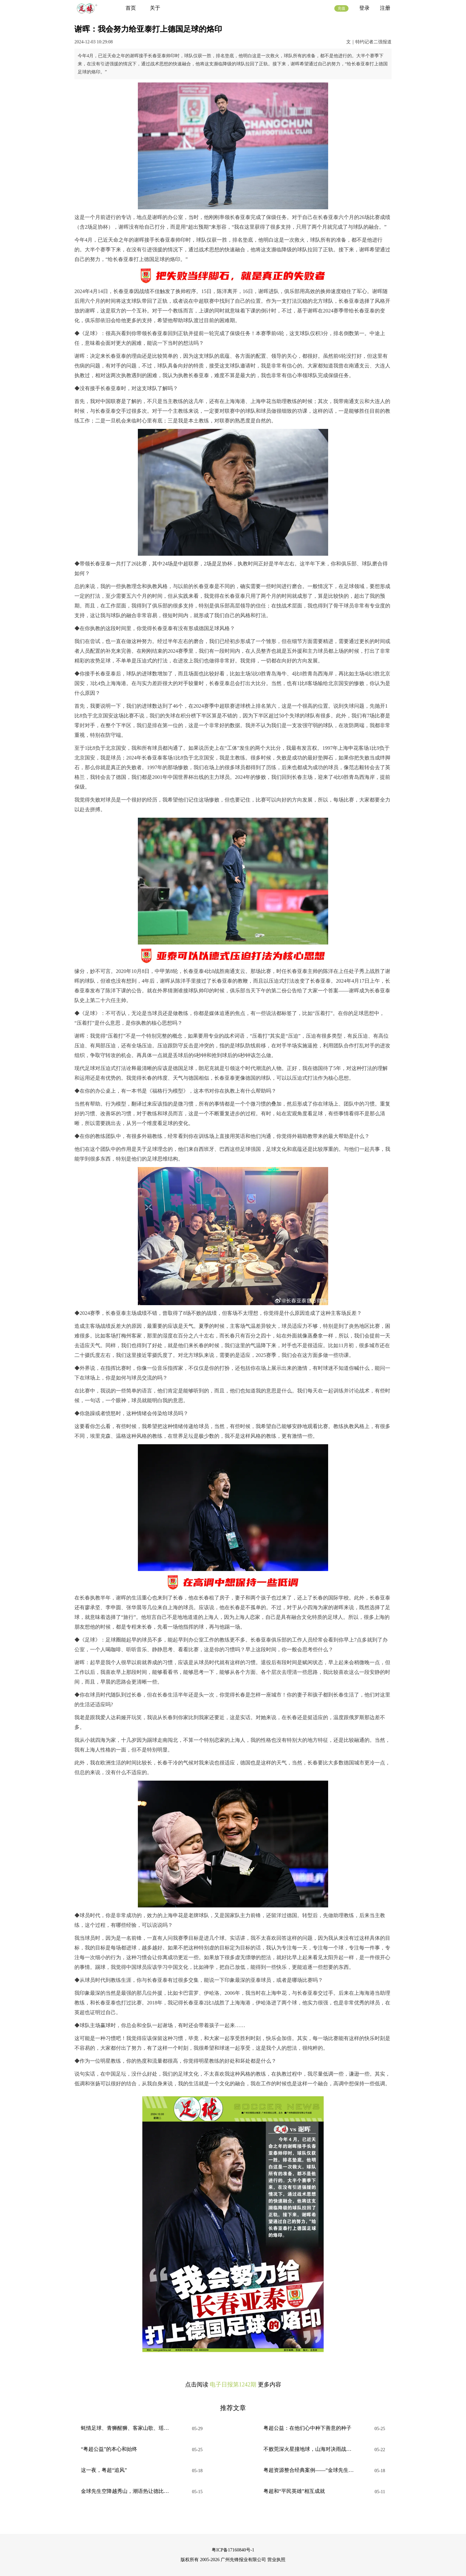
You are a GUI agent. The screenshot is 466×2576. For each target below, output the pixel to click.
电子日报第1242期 (233, 2384)
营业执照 (276, 2559)
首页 (131, 8)
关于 (155, 8)
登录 (364, 8)
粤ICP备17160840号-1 (233, 2550)
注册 (385, 8)
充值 (341, 8)
